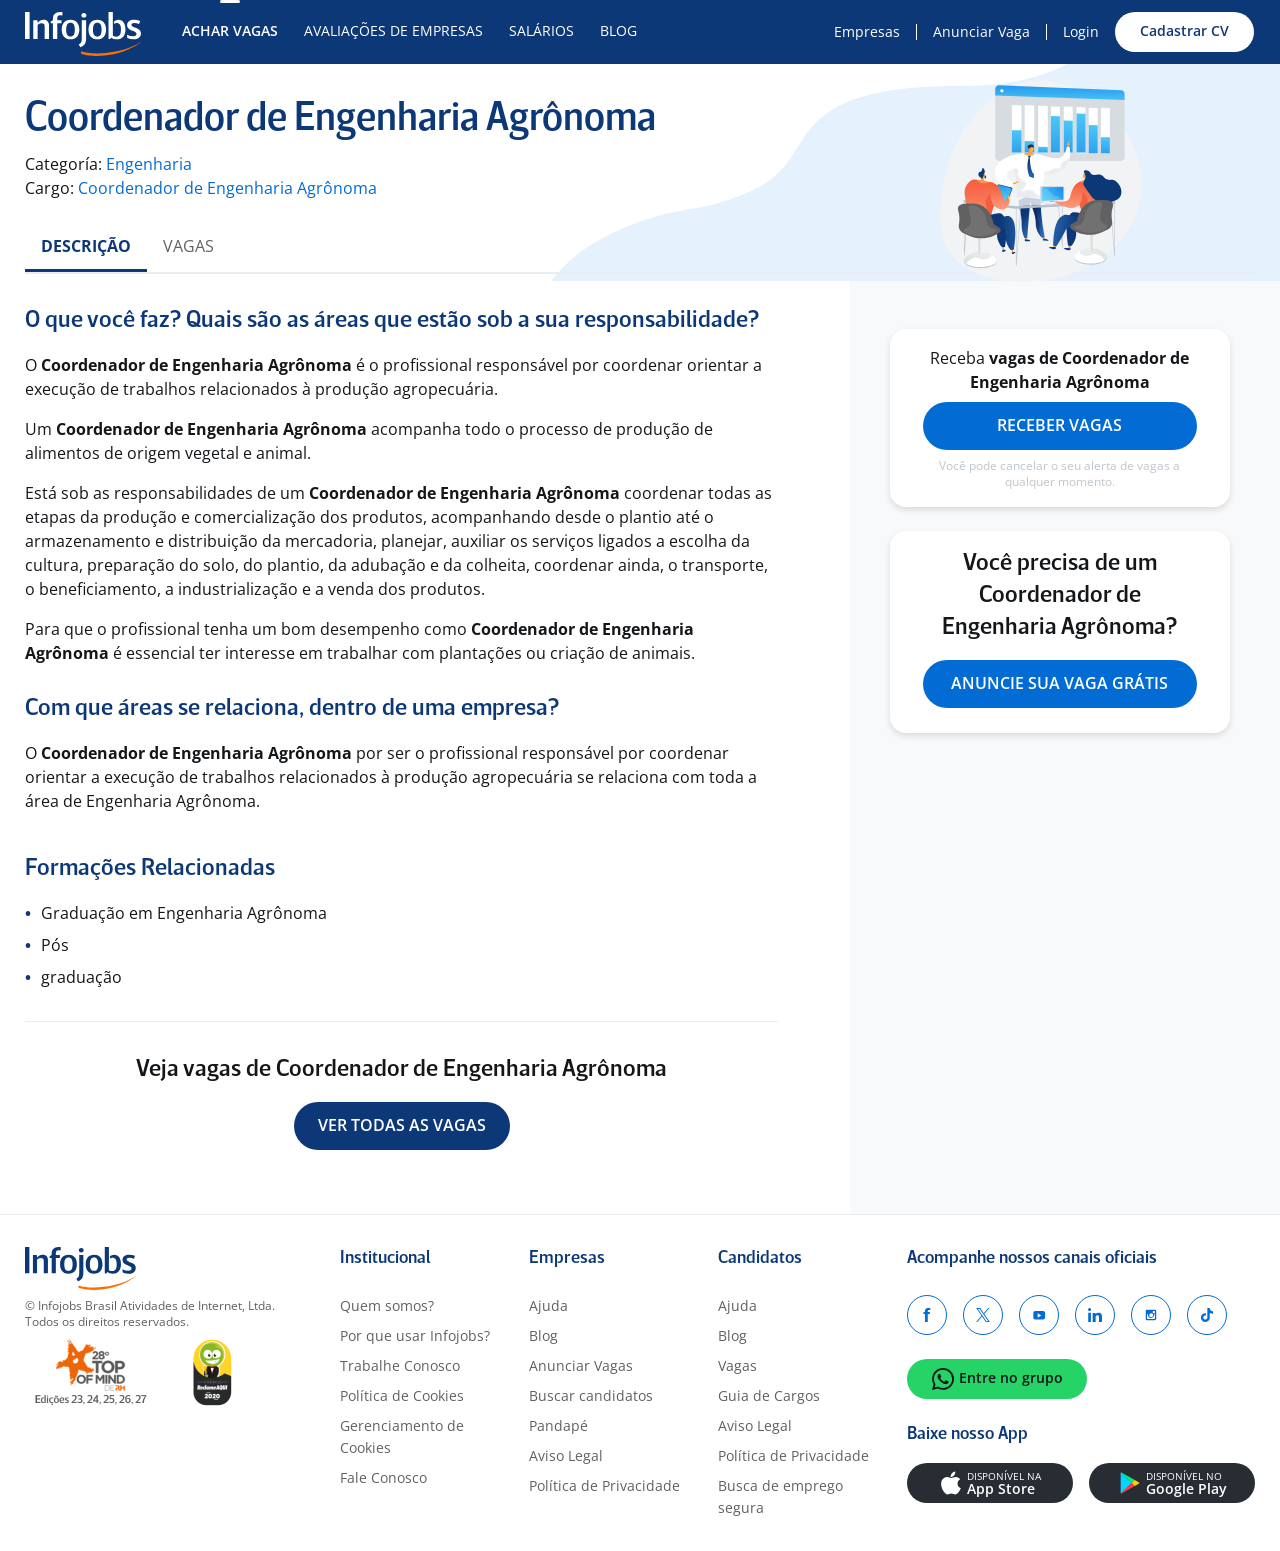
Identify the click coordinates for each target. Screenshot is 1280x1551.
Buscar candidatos (591, 1395)
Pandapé (558, 1425)
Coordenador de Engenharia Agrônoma (227, 188)
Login (1081, 31)
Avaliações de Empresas (393, 30)
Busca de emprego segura (780, 1496)
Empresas (867, 31)
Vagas (188, 246)
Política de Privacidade (604, 1485)
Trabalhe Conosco (400, 1365)
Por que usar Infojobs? (415, 1335)
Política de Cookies (402, 1395)
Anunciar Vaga (981, 31)
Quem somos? (387, 1305)
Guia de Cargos (769, 1395)
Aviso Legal (566, 1455)
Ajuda (548, 1305)
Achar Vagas (230, 30)
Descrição (86, 246)
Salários (541, 30)
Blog (618, 30)
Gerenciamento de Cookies (402, 1436)
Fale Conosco (383, 1477)
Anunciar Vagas (581, 1365)
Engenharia (149, 164)
